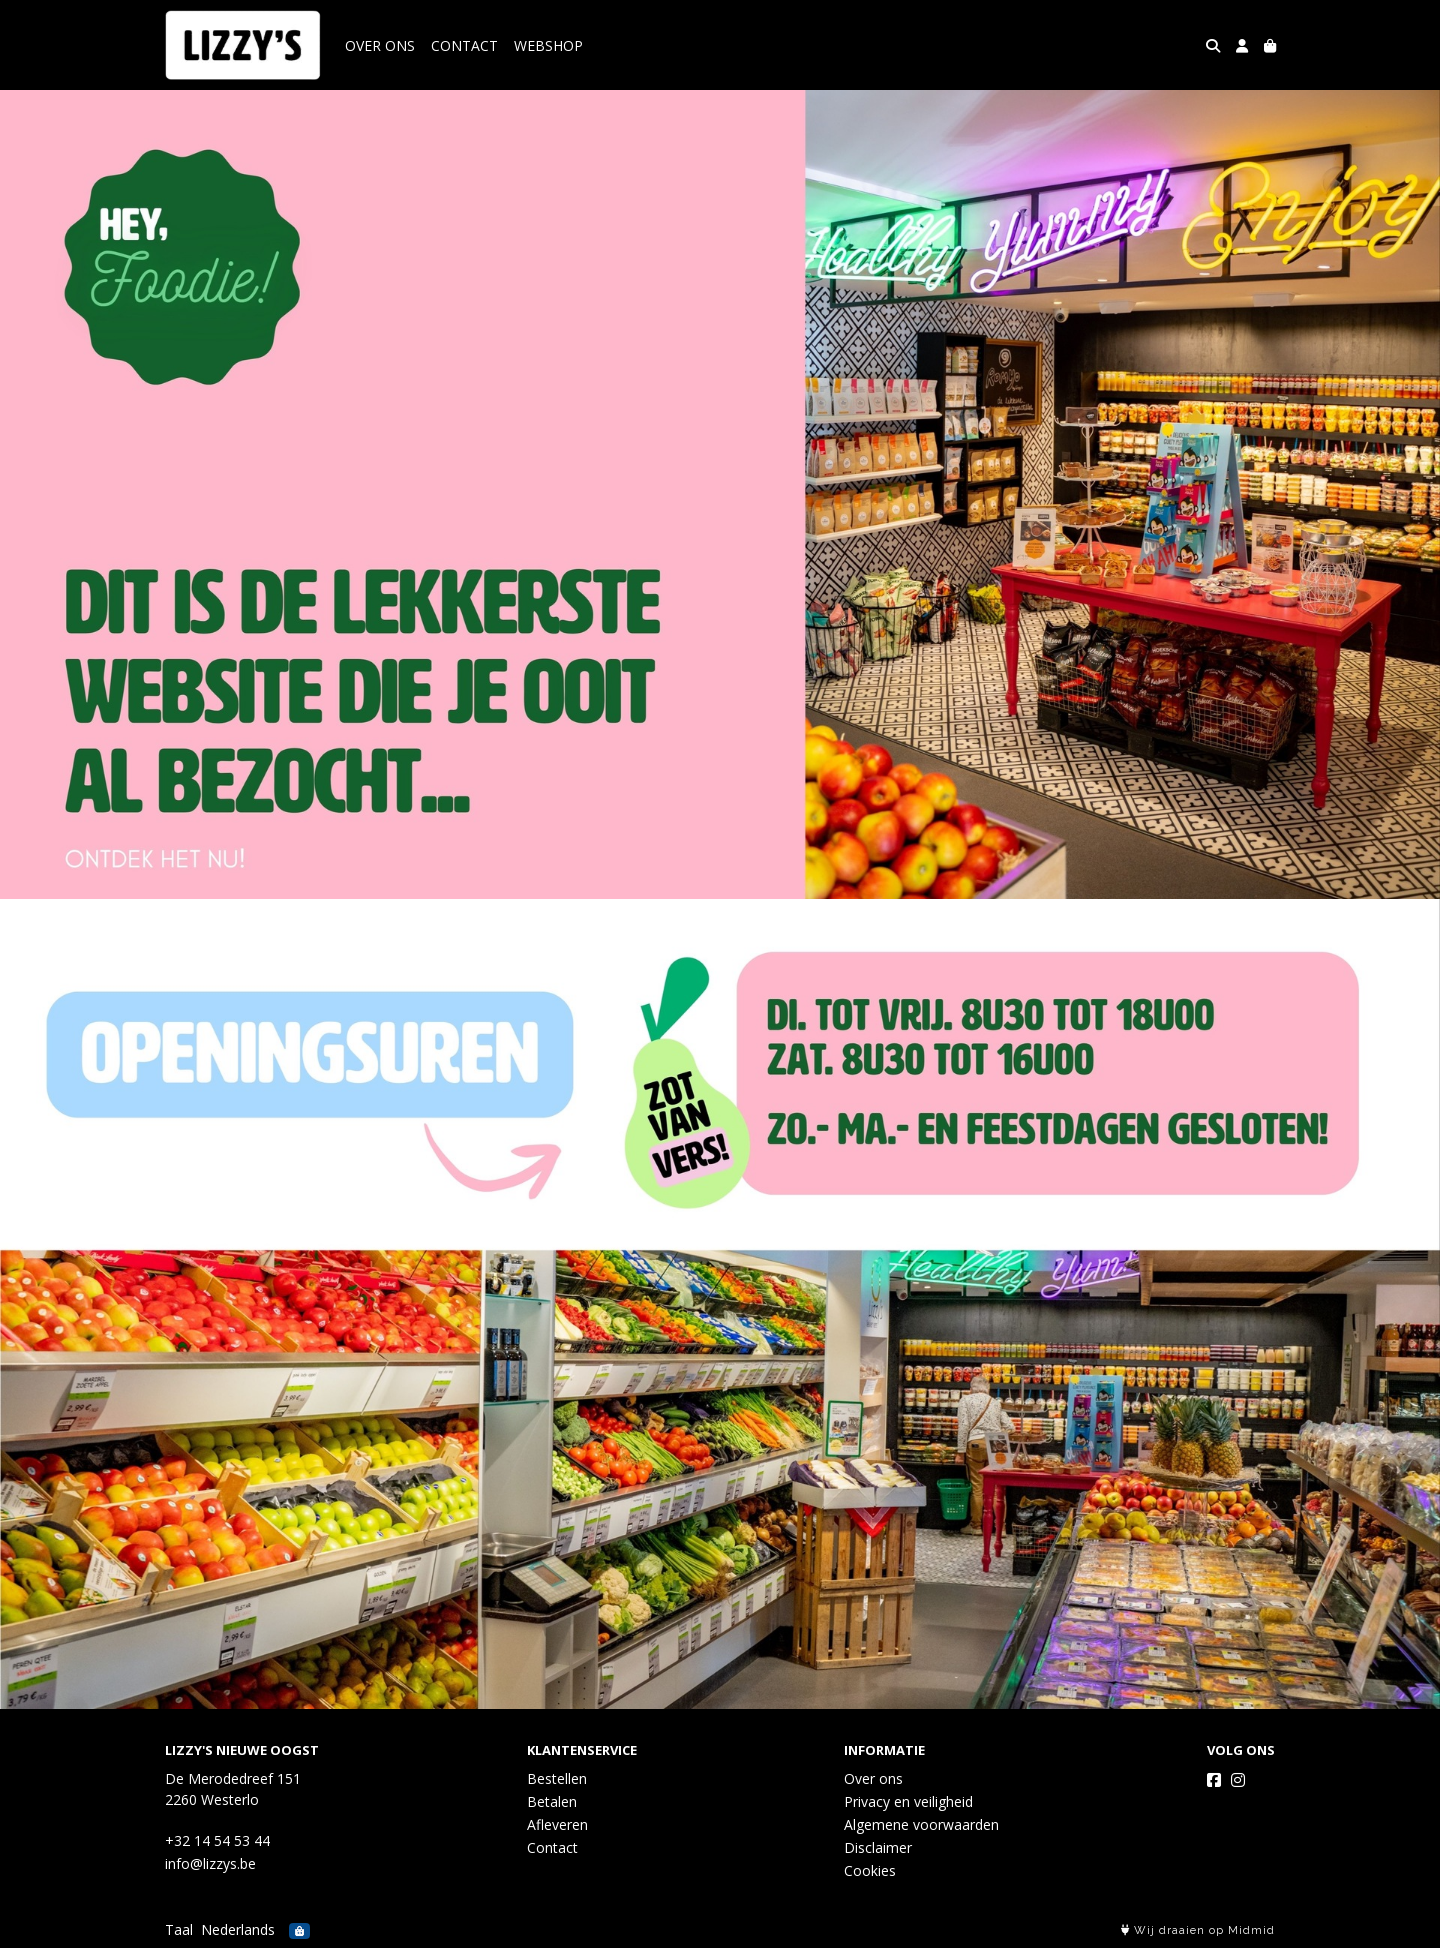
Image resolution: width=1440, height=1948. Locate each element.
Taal (179, 1929)
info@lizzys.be (210, 1863)
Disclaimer (878, 1847)
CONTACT (464, 45)
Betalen (552, 1801)
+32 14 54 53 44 (217, 1840)
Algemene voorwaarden (921, 1824)
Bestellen (557, 1778)
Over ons (873, 1778)
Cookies (870, 1870)
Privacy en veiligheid (908, 1801)
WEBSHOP (548, 45)
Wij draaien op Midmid (1198, 1930)
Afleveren (557, 1824)
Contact (552, 1847)
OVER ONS (380, 45)
